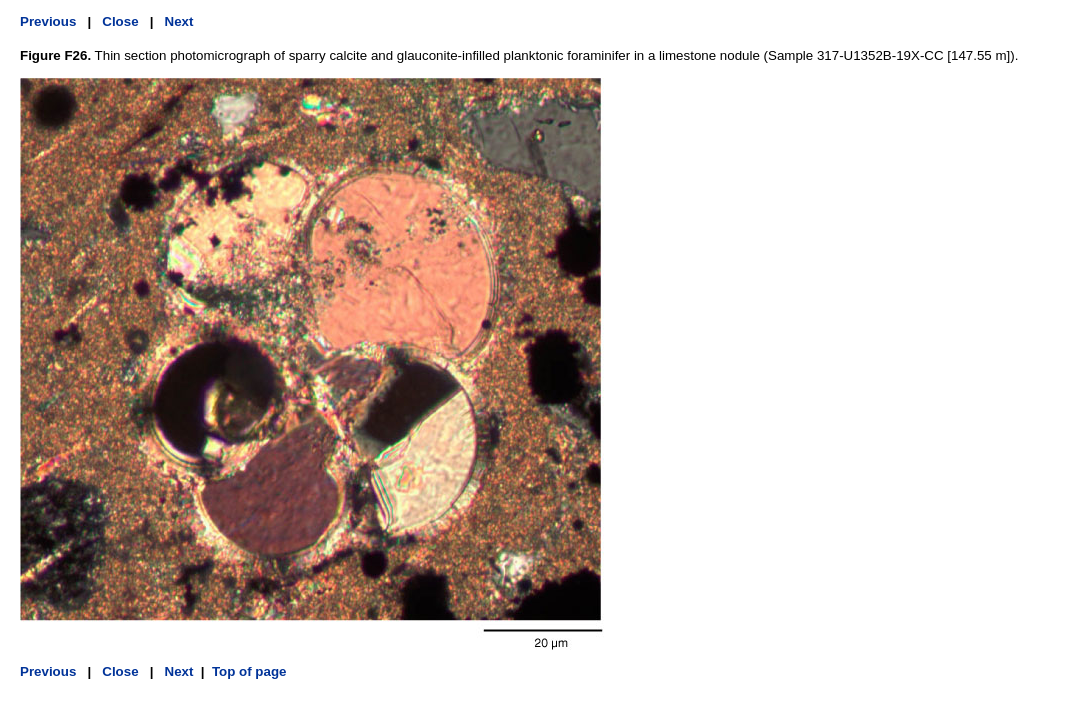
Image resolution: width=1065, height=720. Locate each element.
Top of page (249, 671)
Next (179, 21)
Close (120, 21)
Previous (48, 21)
